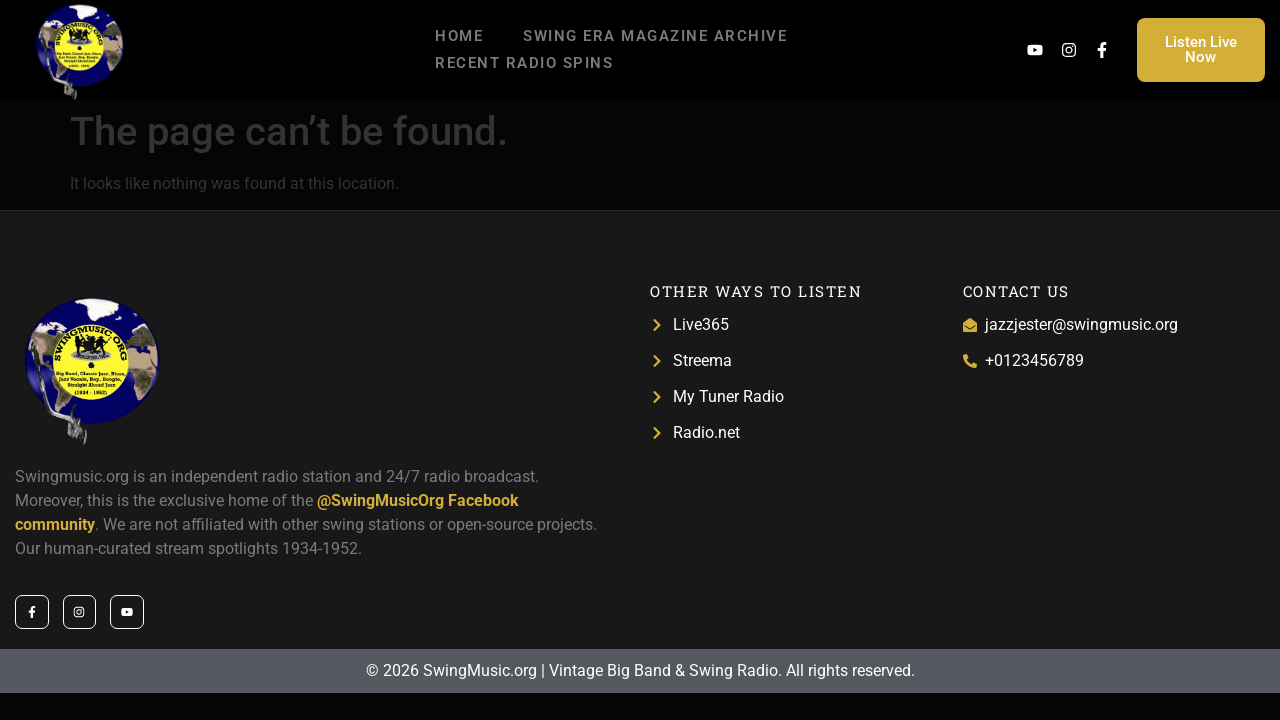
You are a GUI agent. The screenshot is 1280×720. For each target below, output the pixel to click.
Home (459, 36)
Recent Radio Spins (524, 63)
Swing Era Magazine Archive (655, 36)
